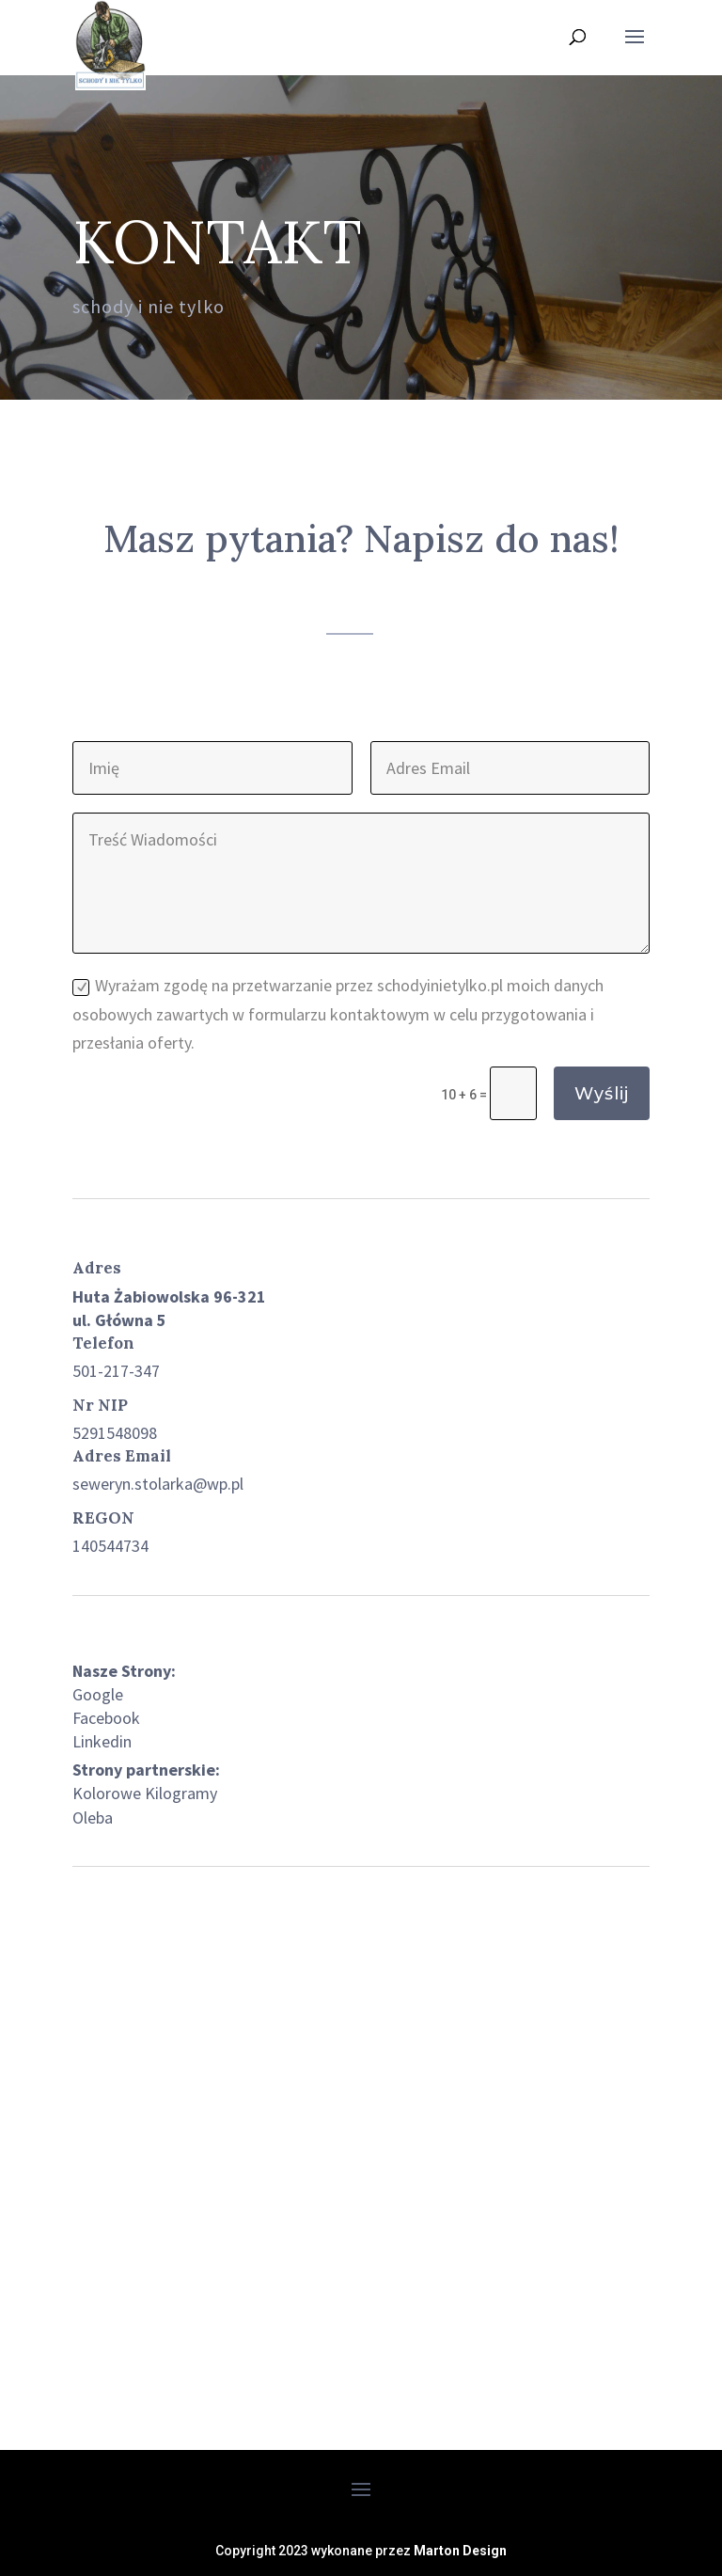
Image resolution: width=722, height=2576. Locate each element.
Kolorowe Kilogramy (144, 1793)
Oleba (92, 1817)
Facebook (106, 1718)
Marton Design (460, 2550)
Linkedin (102, 1741)
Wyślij (601, 1093)
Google (97, 1694)
